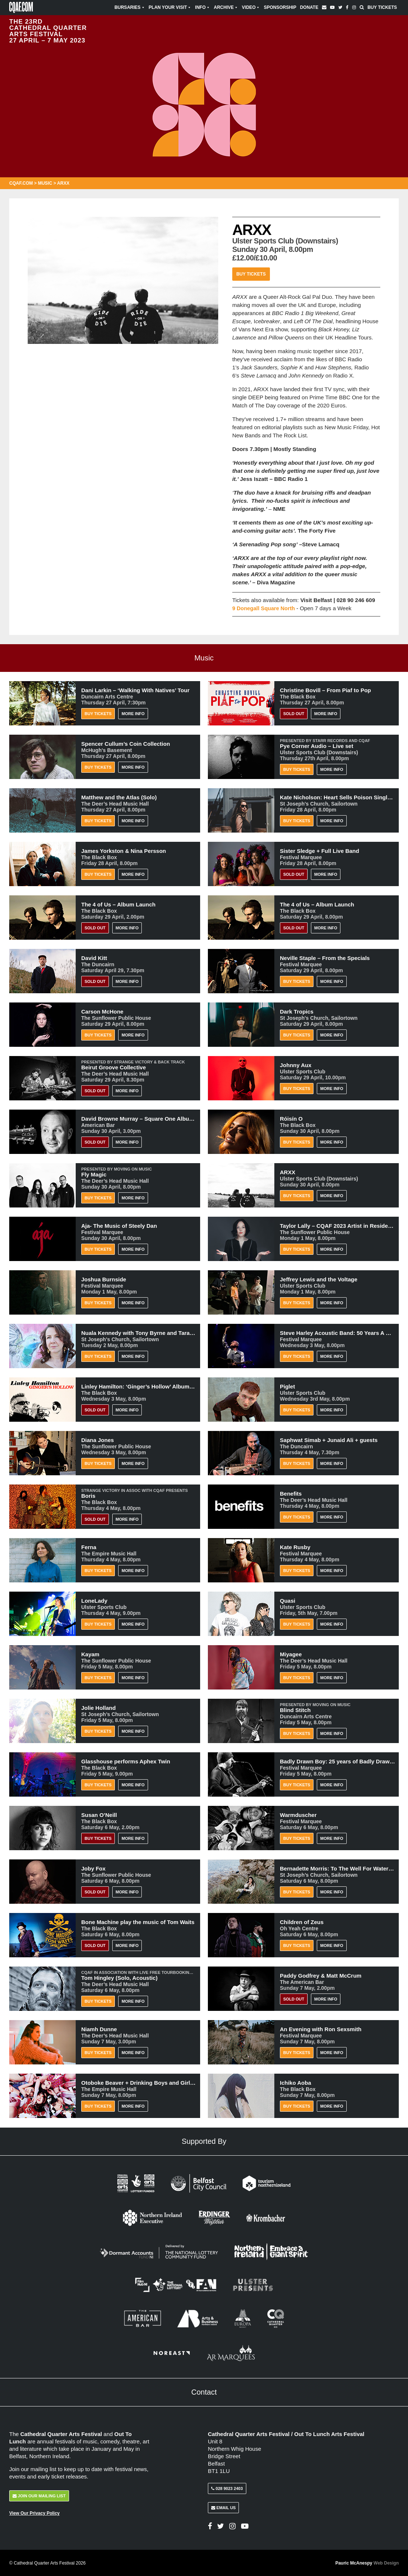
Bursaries (129, 7)
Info (202, 7)
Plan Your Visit (170, 7)
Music (45, 183)
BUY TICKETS (98, 1838)
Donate (309, 7)
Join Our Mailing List (39, 2496)
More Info (132, 713)
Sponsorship (280, 7)
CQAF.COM (21, 183)
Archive (226, 7)
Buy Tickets (382, 7)
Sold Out (293, 713)
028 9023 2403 (227, 2488)
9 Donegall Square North (264, 608)
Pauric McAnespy (367, 2562)
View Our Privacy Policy (34, 2513)
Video (251, 7)
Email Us (223, 2507)
